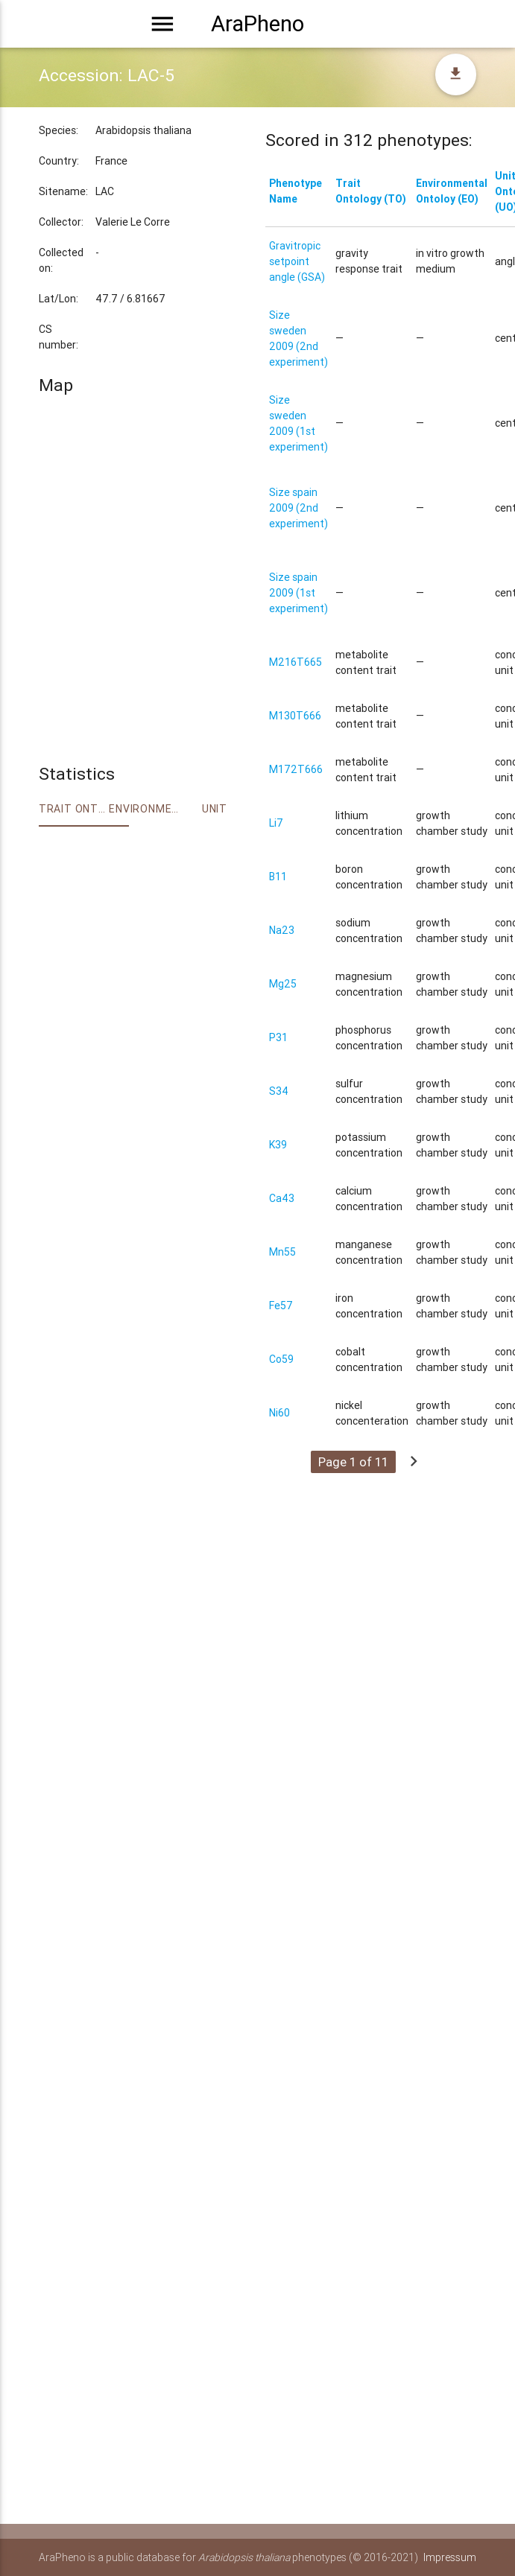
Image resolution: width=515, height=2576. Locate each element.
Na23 (281, 930)
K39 (278, 1144)
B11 (278, 876)
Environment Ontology (144, 808)
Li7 (276, 823)
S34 (278, 1091)
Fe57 (281, 1305)
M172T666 (296, 769)
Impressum (449, 2557)
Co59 (281, 1359)
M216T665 (295, 662)
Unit (214, 808)
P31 (278, 1037)
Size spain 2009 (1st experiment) (298, 592)
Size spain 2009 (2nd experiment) (298, 508)
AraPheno (257, 23)
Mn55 (282, 1252)
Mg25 (283, 983)
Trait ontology (74, 808)
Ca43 (281, 1198)
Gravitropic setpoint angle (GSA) (297, 261)
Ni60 (279, 1412)
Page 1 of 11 (353, 1462)
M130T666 (295, 715)
